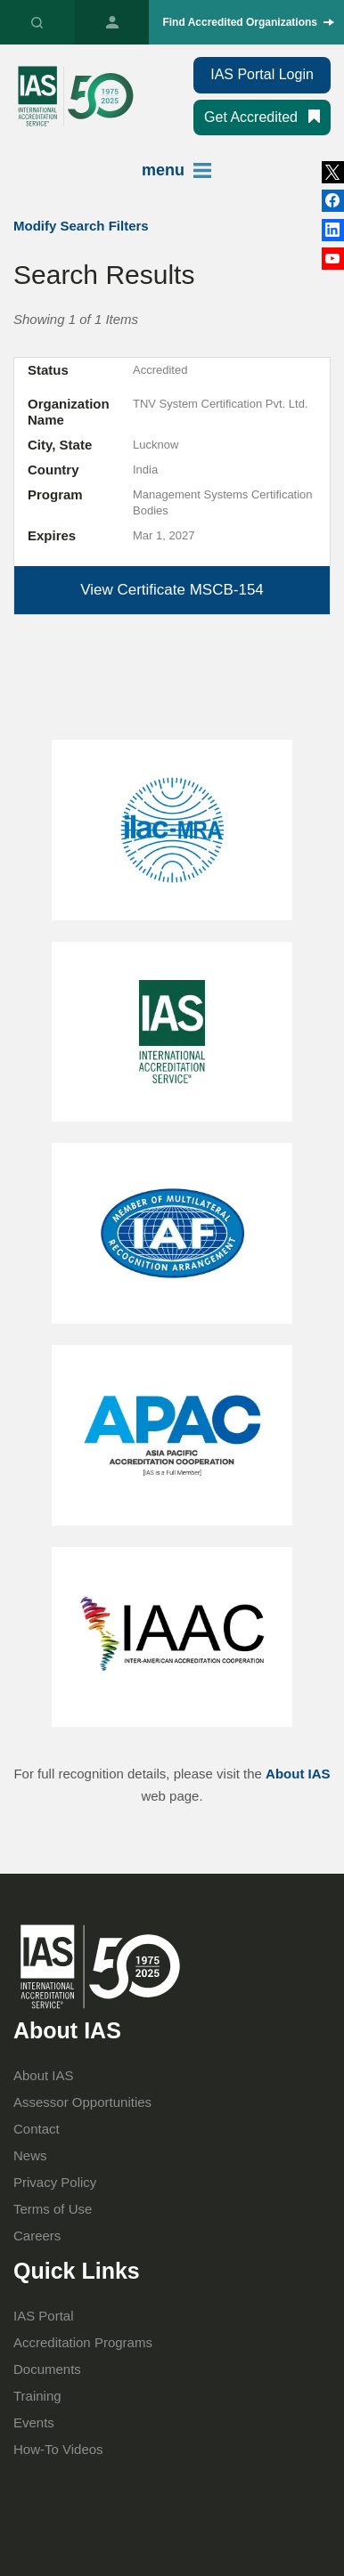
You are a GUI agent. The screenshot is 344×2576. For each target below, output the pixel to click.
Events (33, 2422)
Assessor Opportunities (82, 2102)
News (30, 2155)
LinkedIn (333, 201)
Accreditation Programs (82, 2342)
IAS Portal (112, 22)
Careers (37, 2235)
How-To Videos (58, 2449)
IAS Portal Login (262, 74)
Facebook (333, 230)
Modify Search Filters (81, 225)
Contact (36, 2128)
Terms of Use (52, 2208)
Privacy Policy (54, 2182)
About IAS (298, 1773)
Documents (47, 2369)
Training (37, 2395)
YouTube (333, 258)
